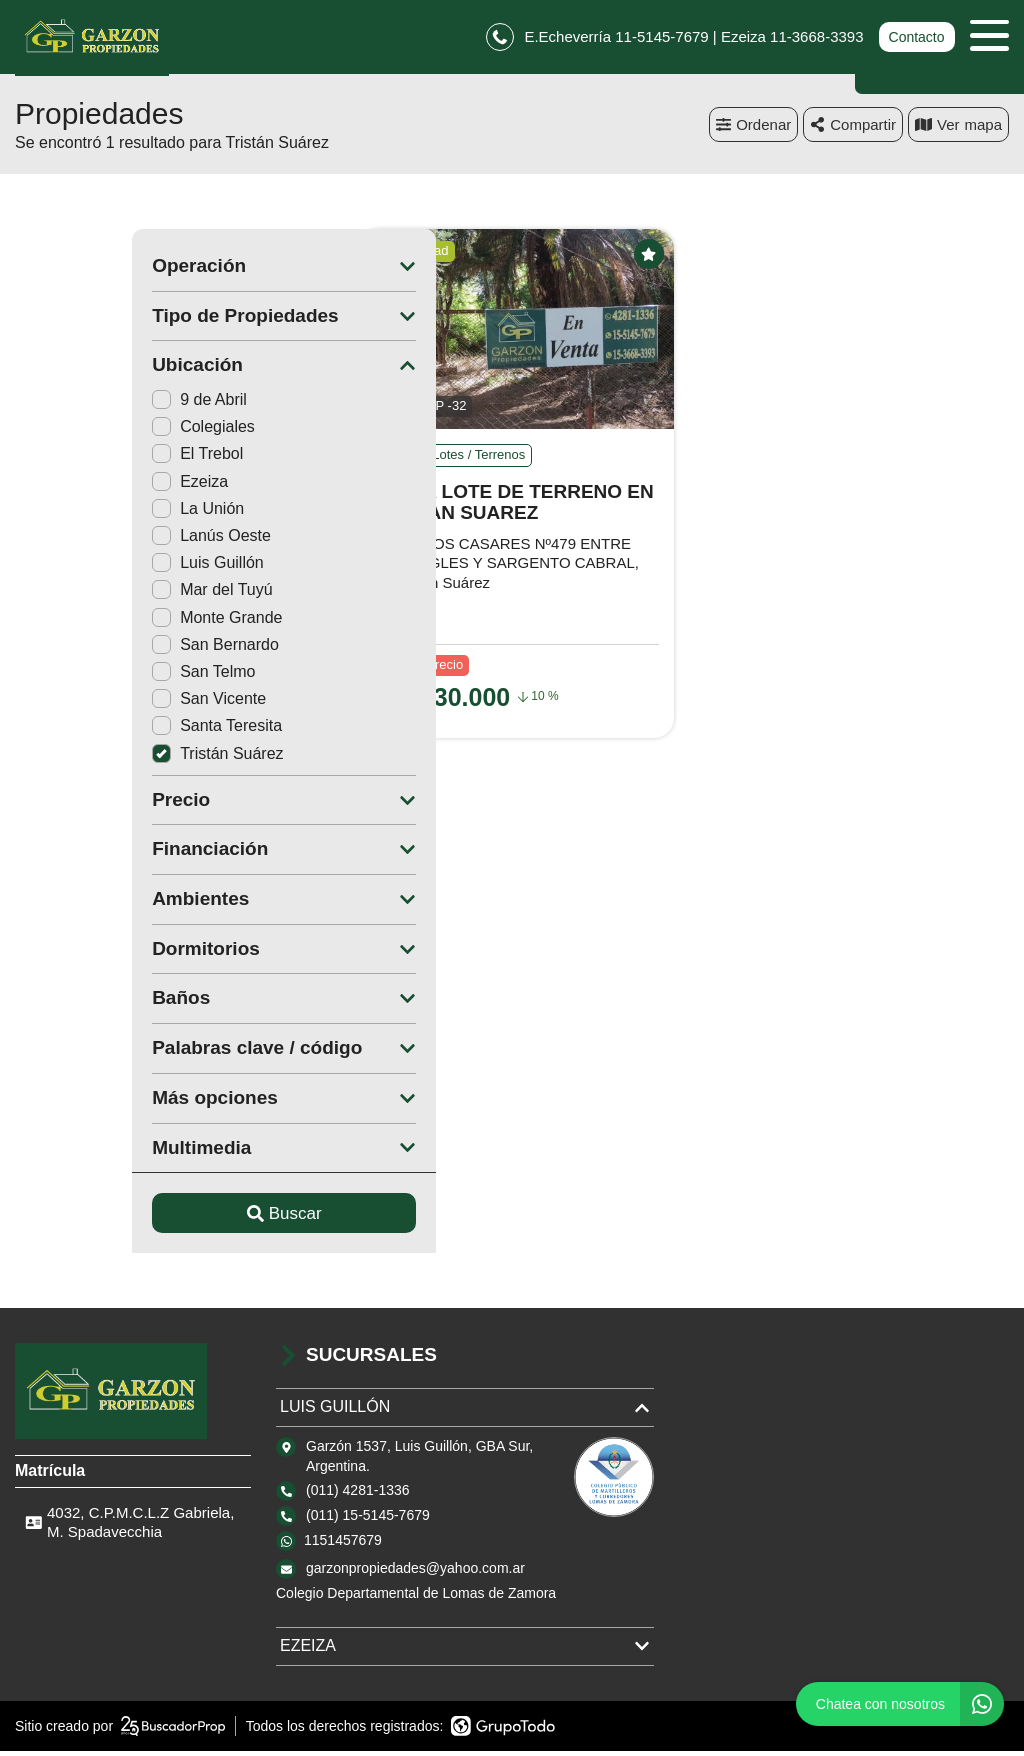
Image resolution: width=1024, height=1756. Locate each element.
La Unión (81, 514)
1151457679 (343, 1546)
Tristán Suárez (100, 758)
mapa (958, 129)
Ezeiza (73, 486)
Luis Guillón (91, 568)
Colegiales (86, 432)
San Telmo (86, 677)
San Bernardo (98, 650)
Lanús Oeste (94, 541)
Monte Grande (100, 622)
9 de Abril (82, 405)
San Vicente (92, 704)
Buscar (167, 1218)
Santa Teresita (100, 731)
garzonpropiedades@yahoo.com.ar (415, 1574)
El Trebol (80, 459)
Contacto (916, 40)
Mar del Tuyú (95, 595)
